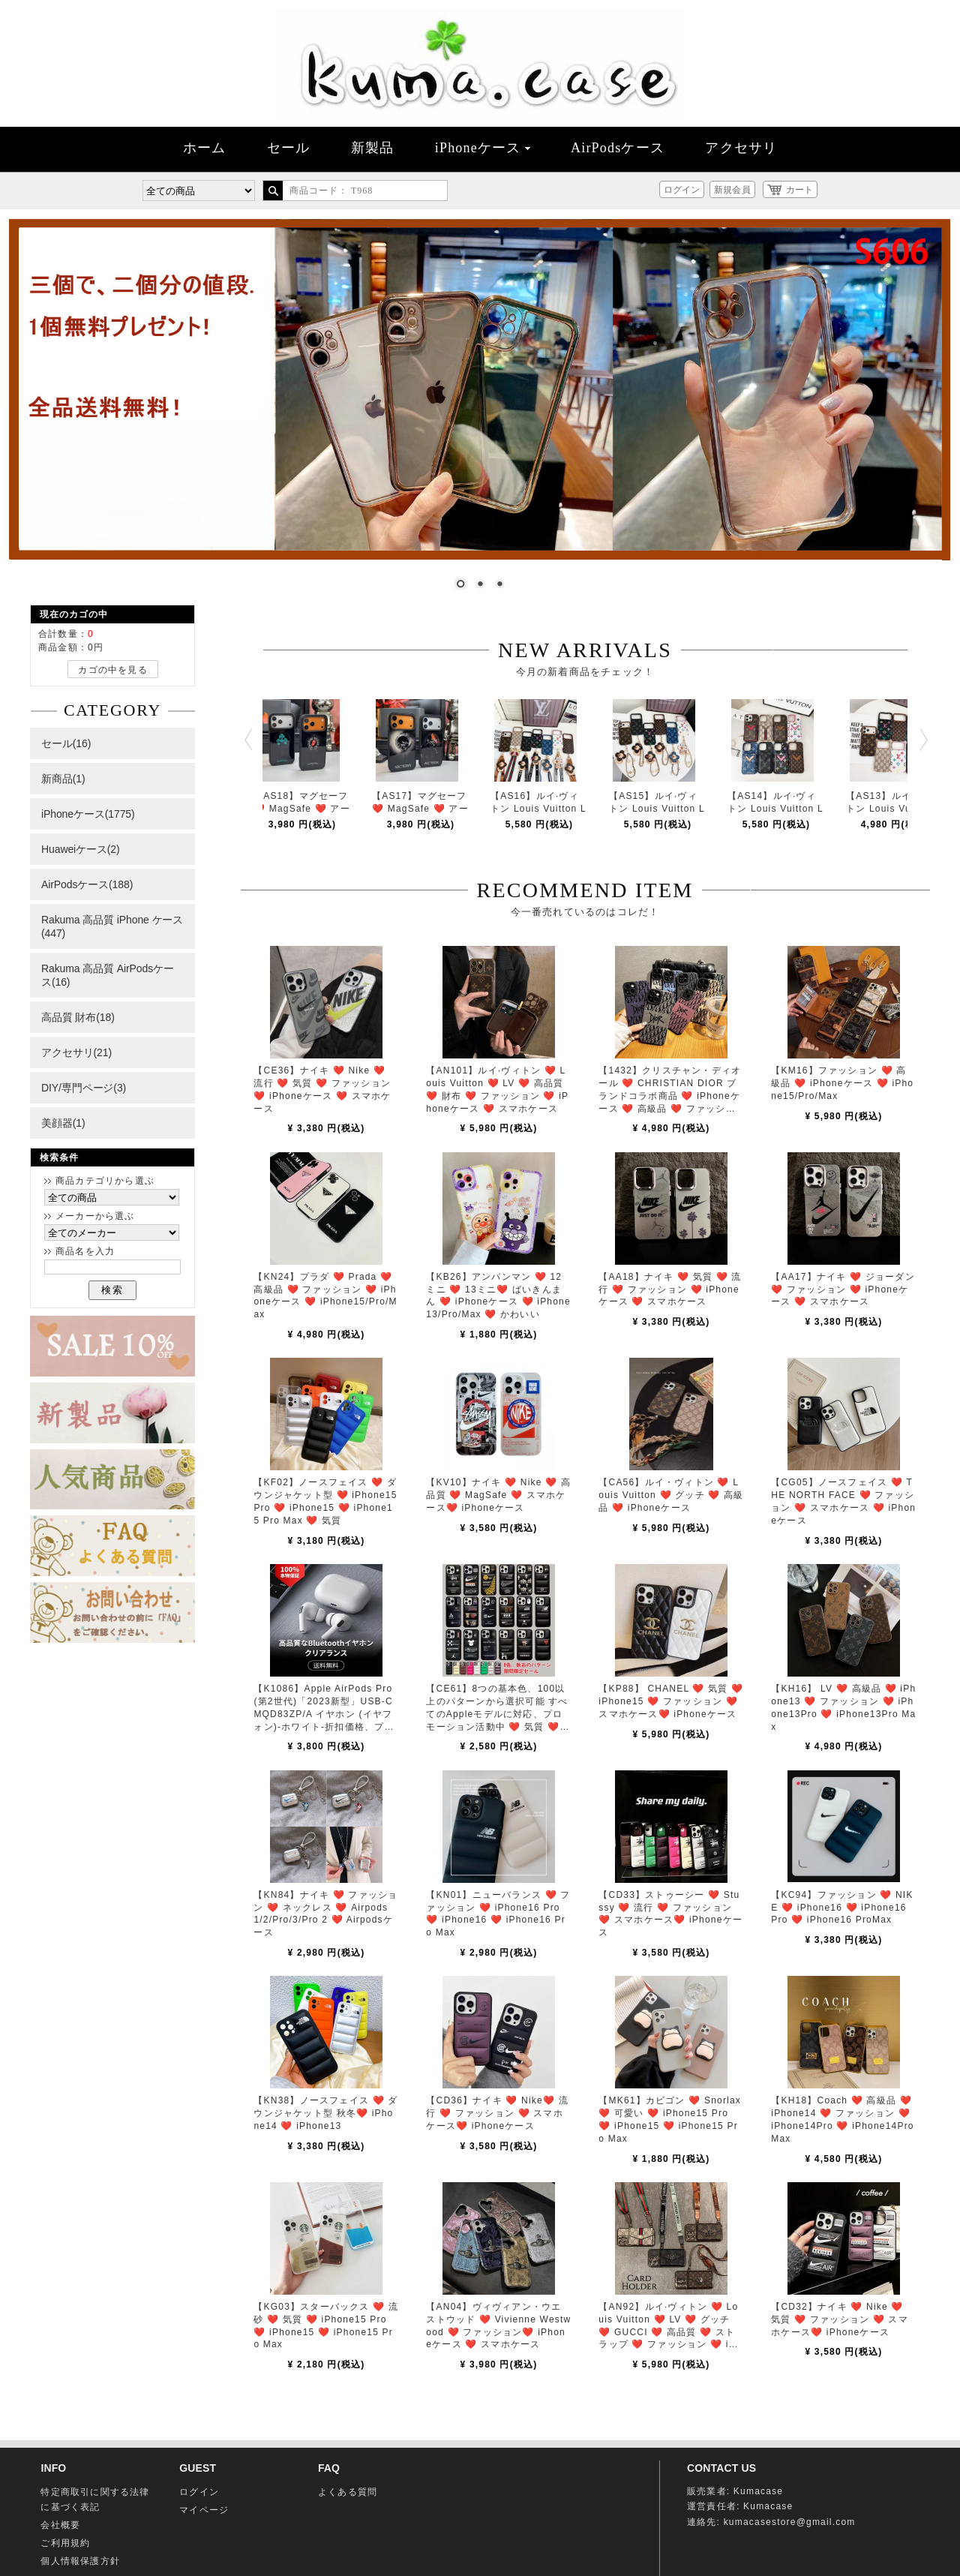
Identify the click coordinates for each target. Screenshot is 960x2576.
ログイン (682, 190)
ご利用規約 (65, 2543)
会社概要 (60, 2525)
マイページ (204, 2510)
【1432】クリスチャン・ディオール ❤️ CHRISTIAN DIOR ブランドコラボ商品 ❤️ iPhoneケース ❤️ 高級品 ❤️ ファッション (669, 1095)
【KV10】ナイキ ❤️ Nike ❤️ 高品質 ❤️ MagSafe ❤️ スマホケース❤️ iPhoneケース (498, 1495)
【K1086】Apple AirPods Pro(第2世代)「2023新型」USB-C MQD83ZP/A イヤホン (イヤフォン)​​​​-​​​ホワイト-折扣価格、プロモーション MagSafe (324, 1713)
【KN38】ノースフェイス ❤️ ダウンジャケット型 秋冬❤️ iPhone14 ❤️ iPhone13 (326, 2113)
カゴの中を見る (112, 670)
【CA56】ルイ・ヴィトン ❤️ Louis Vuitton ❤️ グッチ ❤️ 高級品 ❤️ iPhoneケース (670, 1495)
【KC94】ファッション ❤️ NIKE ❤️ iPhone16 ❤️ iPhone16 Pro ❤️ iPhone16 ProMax (842, 1908)
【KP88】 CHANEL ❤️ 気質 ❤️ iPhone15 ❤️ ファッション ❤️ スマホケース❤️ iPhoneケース (670, 1701)
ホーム (204, 147)
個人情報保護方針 (80, 2561)
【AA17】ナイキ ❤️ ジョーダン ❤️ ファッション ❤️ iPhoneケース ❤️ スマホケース (842, 1289)
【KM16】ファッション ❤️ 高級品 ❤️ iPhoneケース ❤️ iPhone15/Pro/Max (842, 1083)
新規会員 (732, 190)
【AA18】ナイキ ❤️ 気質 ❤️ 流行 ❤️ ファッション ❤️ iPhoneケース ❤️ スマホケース (669, 1289)
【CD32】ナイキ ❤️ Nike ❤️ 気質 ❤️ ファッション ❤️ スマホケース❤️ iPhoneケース (839, 2319)
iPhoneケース (482, 147)
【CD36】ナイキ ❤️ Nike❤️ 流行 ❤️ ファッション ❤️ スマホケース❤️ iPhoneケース (497, 2113)
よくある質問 (347, 2492)
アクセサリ (741, 147)
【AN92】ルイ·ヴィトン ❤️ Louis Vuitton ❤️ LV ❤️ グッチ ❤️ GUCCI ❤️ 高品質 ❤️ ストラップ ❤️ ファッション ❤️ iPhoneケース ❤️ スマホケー (669, 2331)
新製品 (372, 147)
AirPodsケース (617, 147)
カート (799, 190)
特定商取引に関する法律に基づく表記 (94, 2499)
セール (288, 147)
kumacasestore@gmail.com (790, 2522)
